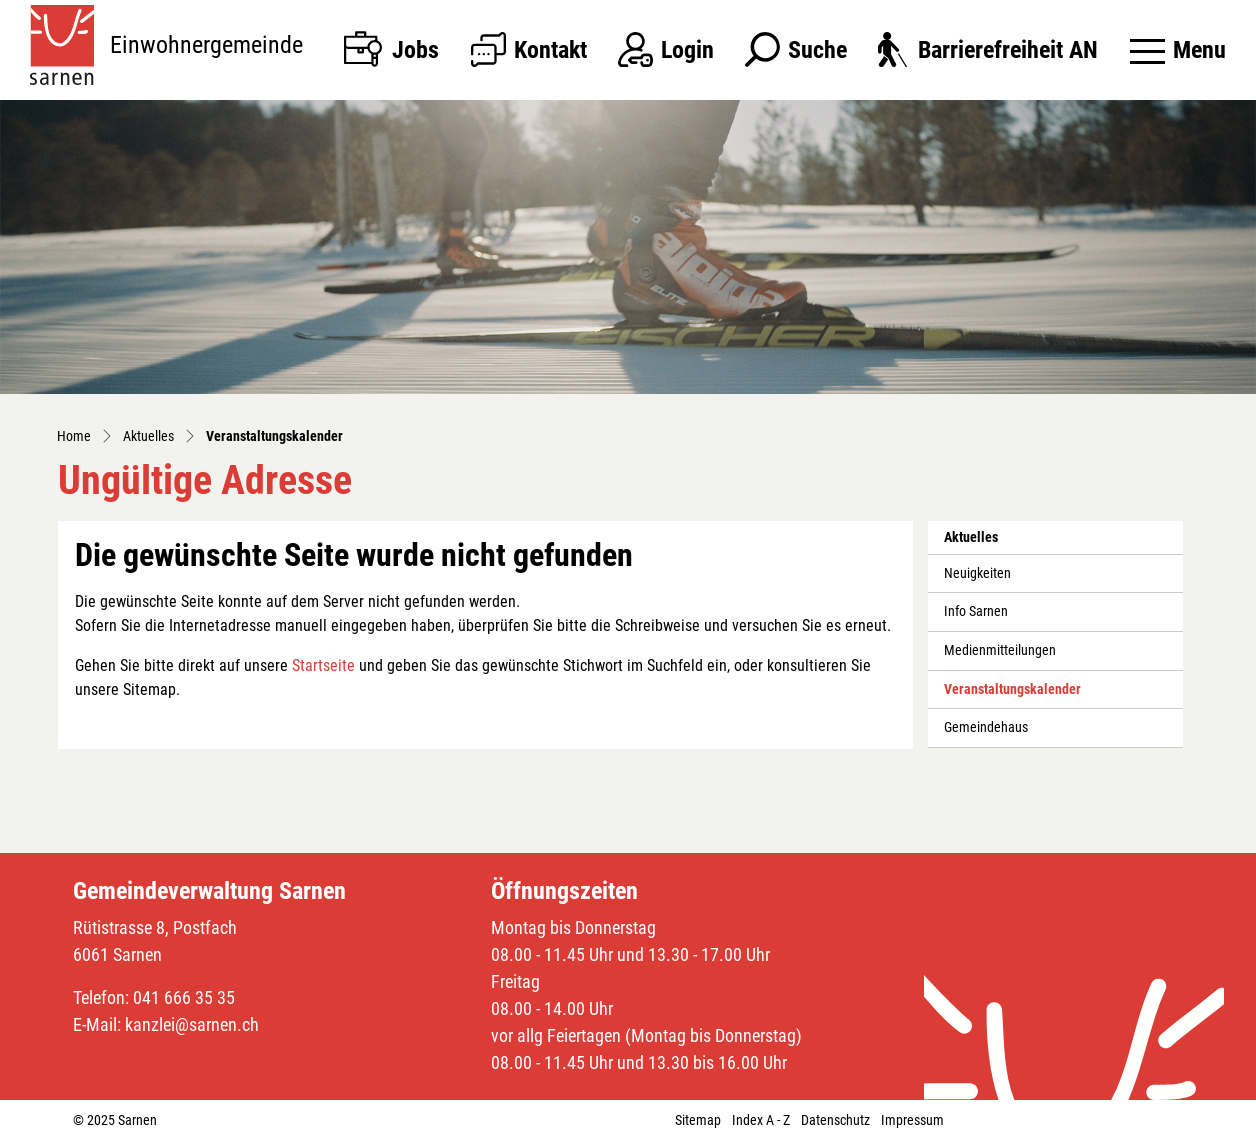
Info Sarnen (976, 611)
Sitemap (698, 1120)
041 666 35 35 (184, 997)
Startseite (323, 665)
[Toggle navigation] (1178, 50)
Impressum (912, 1120)
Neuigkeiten (977, 573)
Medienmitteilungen (1000, 650)
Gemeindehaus (986, 727)
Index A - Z (761, 1120)
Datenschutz (835, 1120)
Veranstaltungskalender (1012, 695)
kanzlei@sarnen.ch (192, 1024)
